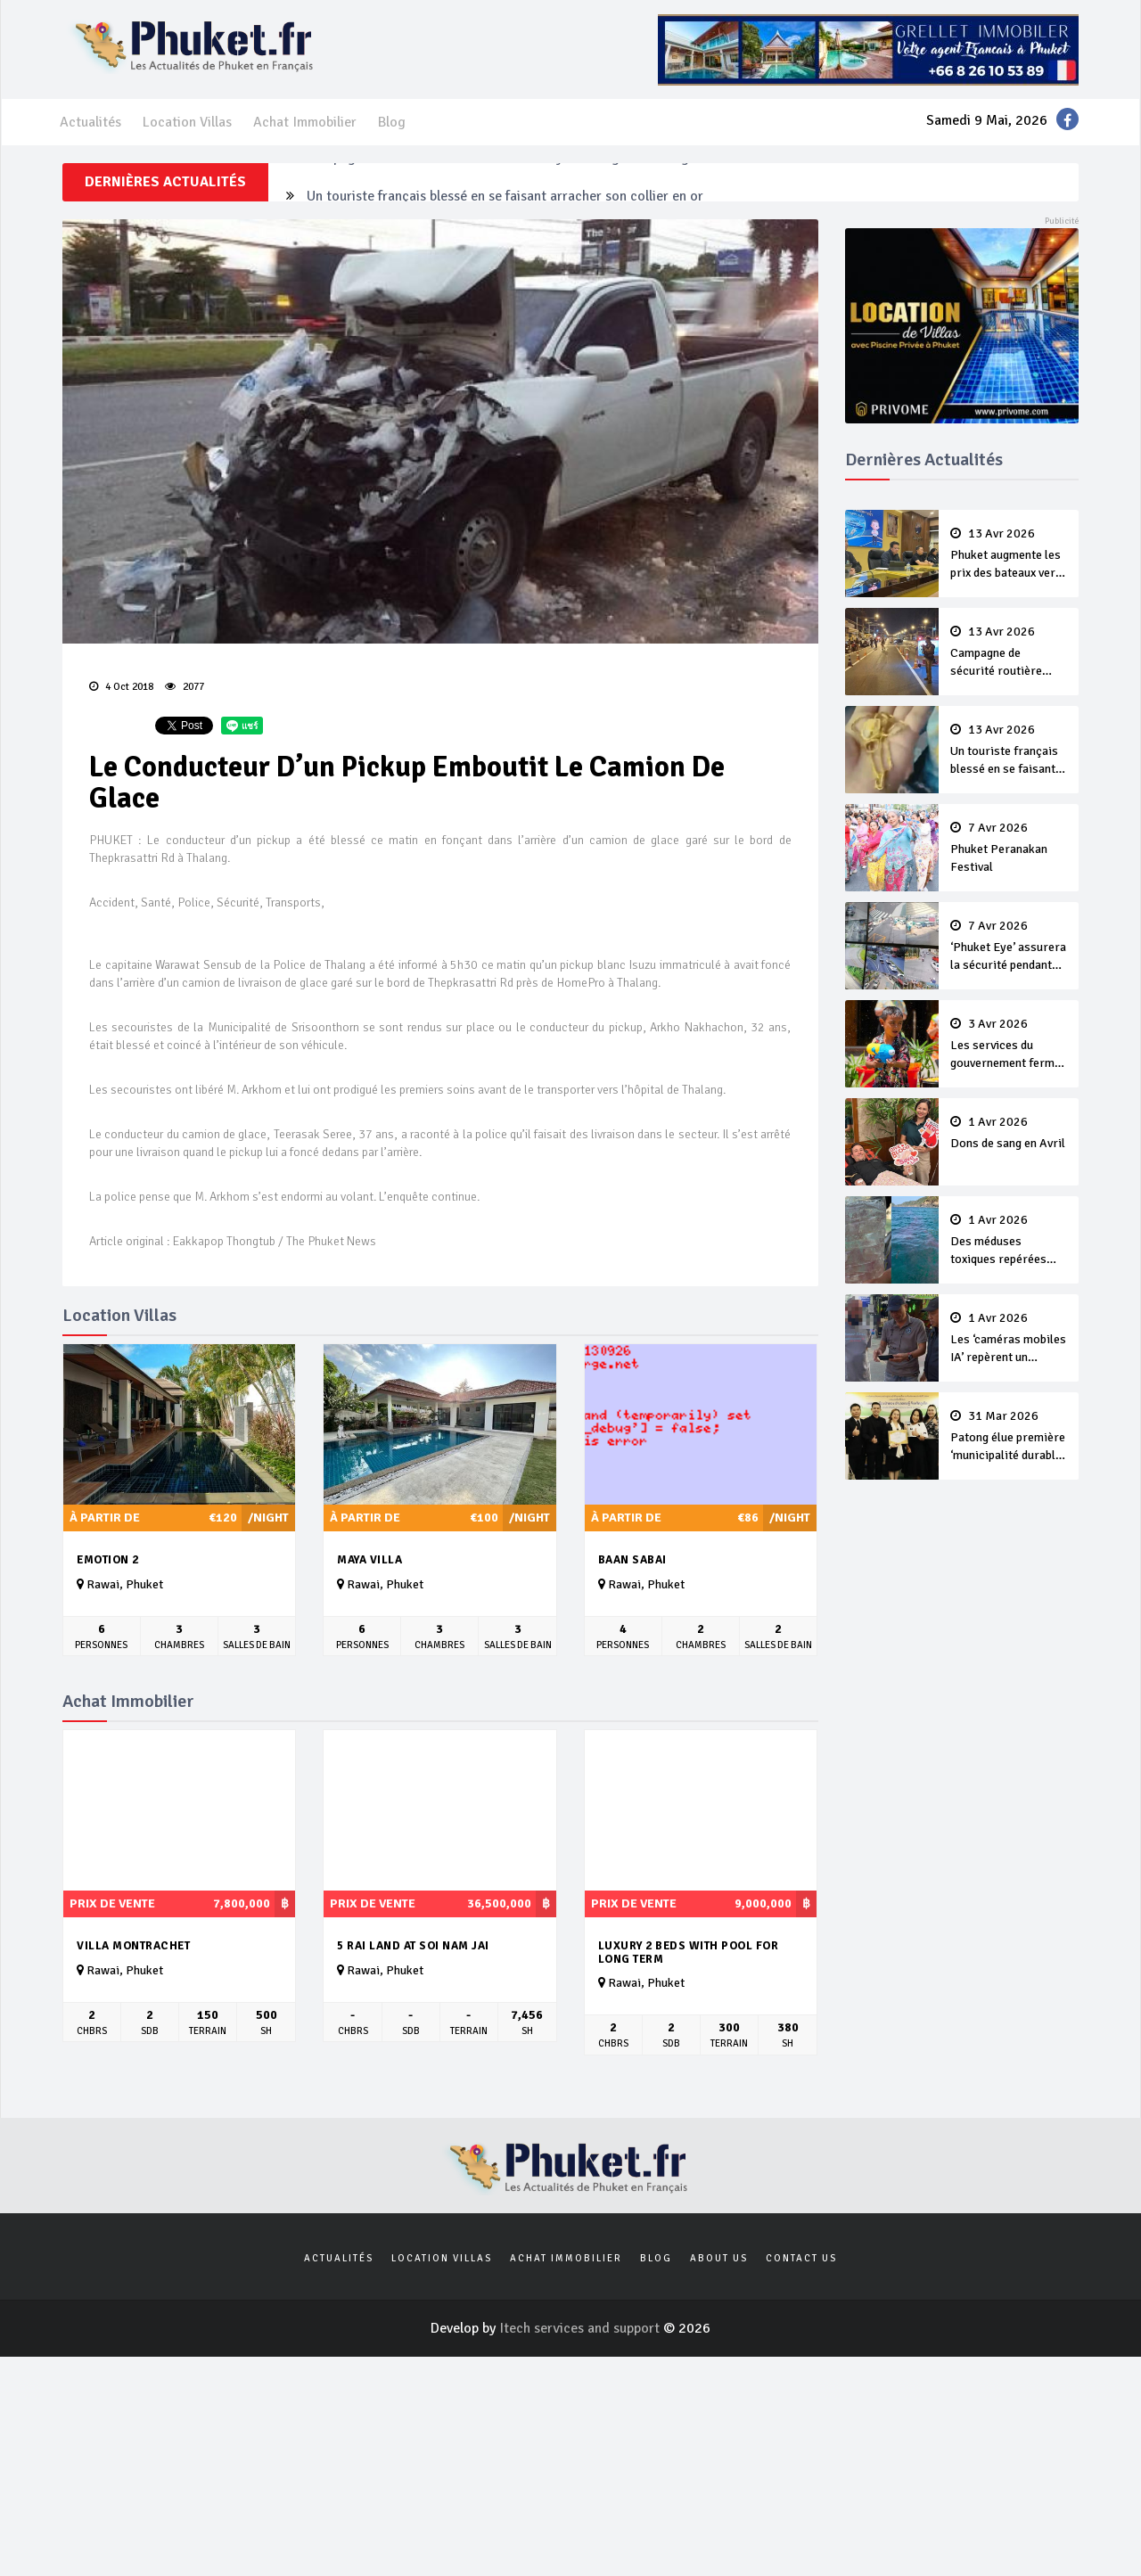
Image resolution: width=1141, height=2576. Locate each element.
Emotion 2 (108, 1560)
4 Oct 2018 (121, 686)
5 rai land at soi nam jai (413, 1946)
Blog (392, 122)
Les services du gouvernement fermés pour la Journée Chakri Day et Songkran (1009, 1044)
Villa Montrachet (133, 1946)
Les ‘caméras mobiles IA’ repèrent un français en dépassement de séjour (1009, 1338)
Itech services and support (581, 2328)
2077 (184, 686)
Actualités (90, 122)
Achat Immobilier (305, 122)
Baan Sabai (632, 1560)
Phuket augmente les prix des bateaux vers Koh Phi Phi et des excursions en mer (1009, 554)
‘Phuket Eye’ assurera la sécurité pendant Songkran (1009, 946)
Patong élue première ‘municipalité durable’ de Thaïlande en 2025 (1009, 1436)
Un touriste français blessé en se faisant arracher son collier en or (1009, 750)
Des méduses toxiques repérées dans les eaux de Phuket (1009, 1240)
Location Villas (187, 122)
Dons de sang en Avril (1009, 1133)
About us (719, 2258)
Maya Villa (369, 1560)
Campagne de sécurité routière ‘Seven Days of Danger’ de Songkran (511, 182)
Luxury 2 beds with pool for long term (688, 1952)
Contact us (801, 2258)
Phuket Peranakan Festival (1009, 847)
